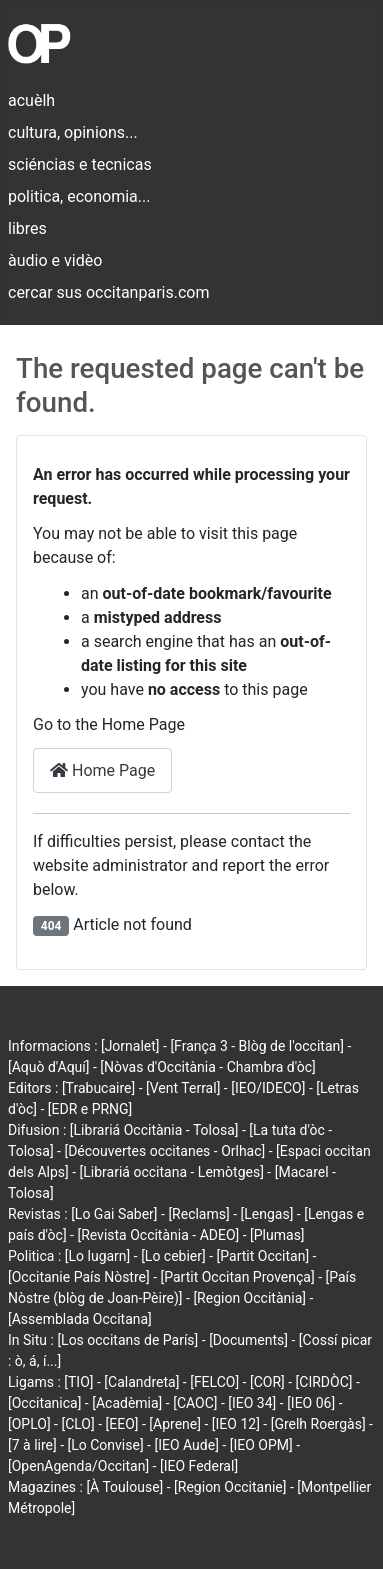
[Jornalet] (130, 1046)
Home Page (102, 770)
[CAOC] (195, 1403)
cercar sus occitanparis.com (108, 292)
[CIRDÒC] (324, 1382)
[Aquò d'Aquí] (48, 1067)
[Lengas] (267, 1214)
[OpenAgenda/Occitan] (78, 1466)
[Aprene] (175, 1424)
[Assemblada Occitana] (80, 1319)
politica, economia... (79, 196)
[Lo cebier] (173, 1256)
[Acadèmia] (127, 1403)
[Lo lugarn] (98, 1256)
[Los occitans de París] (127, 1340)
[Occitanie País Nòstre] (79, 1277)
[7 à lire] (32, 1445)
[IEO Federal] (199, 1466)
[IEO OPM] (261, 1445)
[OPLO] (29, 1424)
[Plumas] (277, 1235)
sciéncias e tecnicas (80, 164)
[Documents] (248, 1340)
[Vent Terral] (183, 1088)
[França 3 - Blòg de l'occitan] (257, 1046)
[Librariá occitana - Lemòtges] (172, 1172)
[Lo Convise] (106, 1445)
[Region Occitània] (249, 1298)
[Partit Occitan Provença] (238, 1277)
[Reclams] (198, 1214)
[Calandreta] (141, 1382)
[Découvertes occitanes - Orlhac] (164, 1151)
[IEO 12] (236, 1424)
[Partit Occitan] (263, 1256)
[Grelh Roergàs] (318, 1424)
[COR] (267, 1382)
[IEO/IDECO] (268, 1088)
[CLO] (77, 1424)
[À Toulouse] (124, 1487)
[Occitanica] (44, 1403)
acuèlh (31, 100)
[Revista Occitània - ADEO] (158, 1235)
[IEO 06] (311, 1403)
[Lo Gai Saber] (114, 1214)
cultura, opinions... (73, 132)
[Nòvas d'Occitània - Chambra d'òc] (207, 1067)
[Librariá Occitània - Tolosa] (154, 1130)
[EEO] (122, 1424)
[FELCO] (214, 1382)
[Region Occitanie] (230, 1487)
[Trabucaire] (98, 1088)
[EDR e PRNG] (90, 1109)
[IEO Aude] (186, 1445)
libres (27, 228)
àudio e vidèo (55, 260)
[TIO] (78, 1382)
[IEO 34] (252, 1403)
